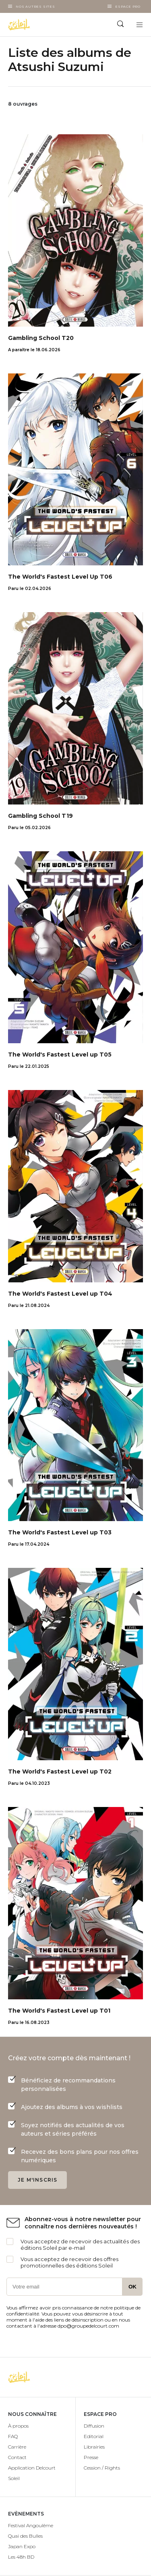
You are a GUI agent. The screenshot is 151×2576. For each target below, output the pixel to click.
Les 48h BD (21, 2557)
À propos (18, 2426)
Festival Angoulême (30, 2525)
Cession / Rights (102, 2468)
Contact (17, 2457)
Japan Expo (21, 2546)
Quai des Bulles (25, 2536)
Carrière (17, 2447)
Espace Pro (128, 6)
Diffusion (94, 2426)
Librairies (94, 2447)
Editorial (93, 2436)
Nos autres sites (35, 6)
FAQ (13, 2436)
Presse (91, 2457)
